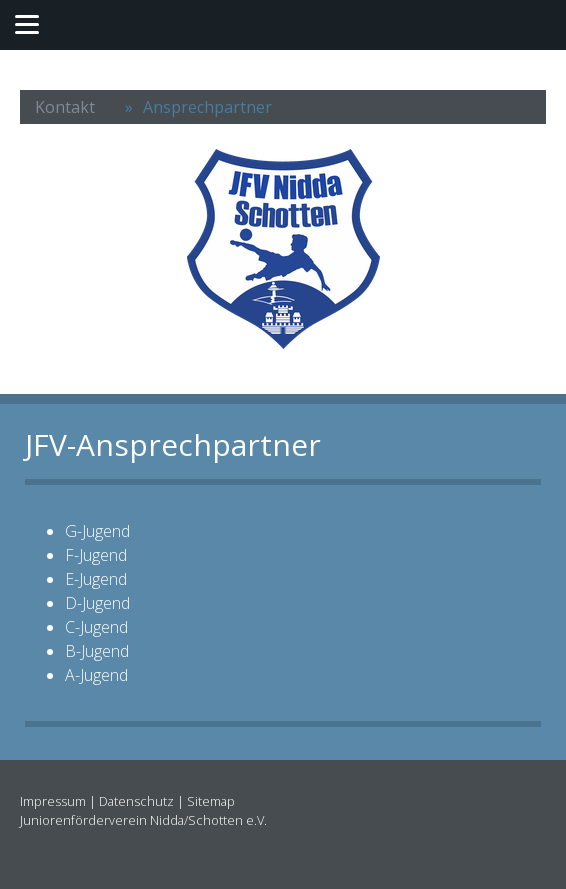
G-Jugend (97, 531)
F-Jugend (96, 555)
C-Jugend (96, 627)
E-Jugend (96, 579)
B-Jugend (97, 651)
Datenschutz (136, 801)
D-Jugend (97, 603)
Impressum (53, 801)
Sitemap (211, 801)
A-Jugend (96, 675)
